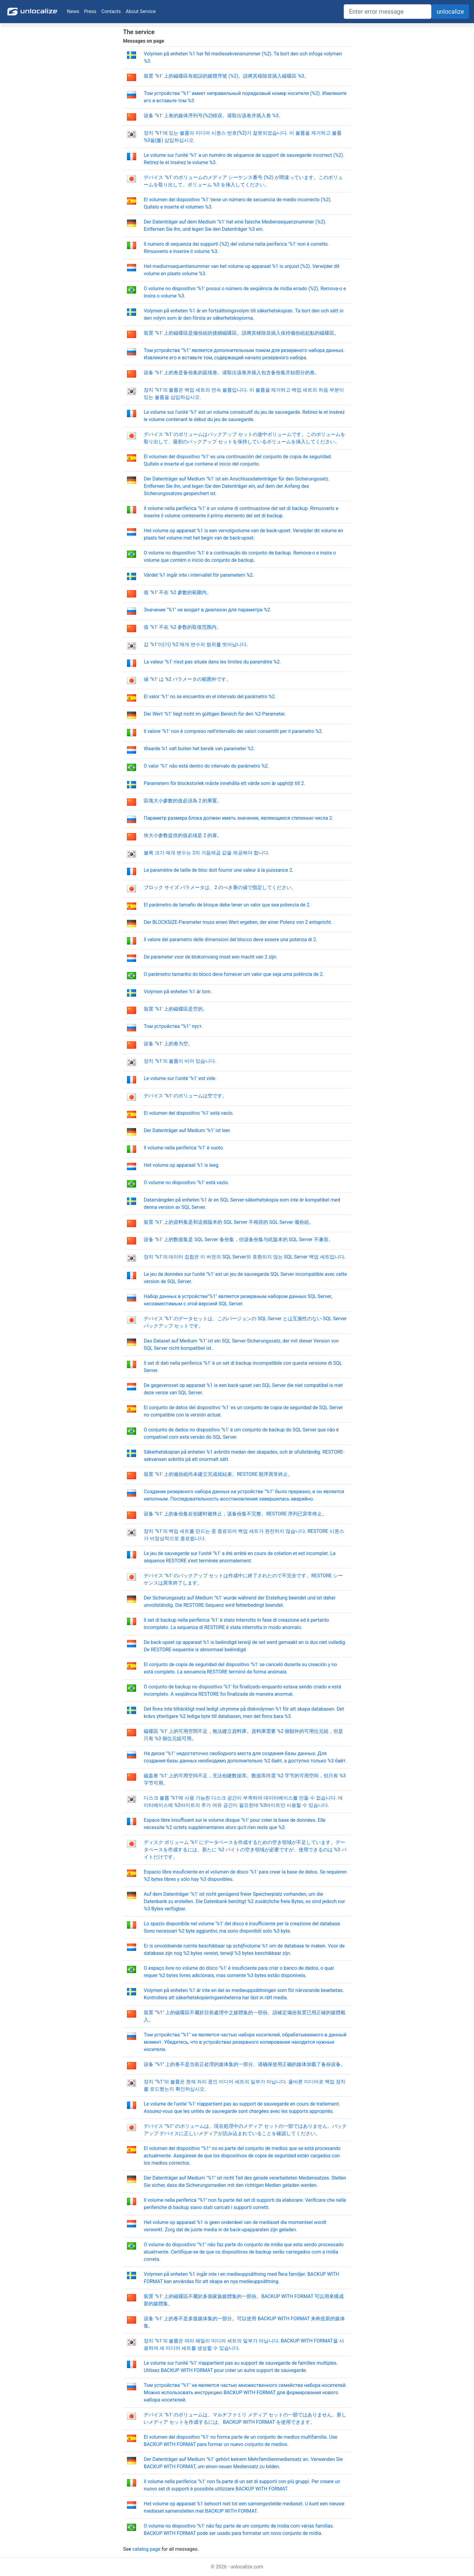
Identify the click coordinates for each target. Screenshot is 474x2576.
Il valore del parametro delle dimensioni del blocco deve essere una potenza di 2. (230, 939)
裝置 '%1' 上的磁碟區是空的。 (176, 1009)
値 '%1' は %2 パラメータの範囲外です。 (187, 679)
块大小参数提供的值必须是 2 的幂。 (183, 835)
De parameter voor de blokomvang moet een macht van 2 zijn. (210, 957)
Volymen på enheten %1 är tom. (178, 991)
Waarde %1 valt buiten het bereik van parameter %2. (199, 748)
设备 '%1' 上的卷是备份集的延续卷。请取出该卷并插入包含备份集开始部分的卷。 (232, 372)
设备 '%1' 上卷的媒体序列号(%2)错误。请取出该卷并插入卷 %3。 (213, 115)
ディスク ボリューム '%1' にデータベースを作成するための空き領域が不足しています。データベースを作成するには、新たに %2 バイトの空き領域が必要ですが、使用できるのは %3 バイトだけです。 (245, 1849)
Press (90, 11)
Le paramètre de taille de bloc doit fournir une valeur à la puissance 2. (218, 870)
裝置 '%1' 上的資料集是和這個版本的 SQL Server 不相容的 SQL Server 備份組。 (229, 1222)
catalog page (146, 2549)
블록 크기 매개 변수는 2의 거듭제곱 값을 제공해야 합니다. (206, 853)
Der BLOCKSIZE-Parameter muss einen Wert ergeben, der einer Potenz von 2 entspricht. (238, 922)
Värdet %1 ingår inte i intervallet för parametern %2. (199, 575)
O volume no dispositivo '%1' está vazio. (186, 1182)
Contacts (111, 11)
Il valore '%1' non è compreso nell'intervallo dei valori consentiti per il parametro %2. (233, 731)
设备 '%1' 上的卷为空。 (168, 1044)
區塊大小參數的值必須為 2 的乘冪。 (183, 801)
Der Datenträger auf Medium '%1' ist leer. (187, 1130)
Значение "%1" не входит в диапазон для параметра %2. (207, 610)
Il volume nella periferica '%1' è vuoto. (184, 1148)
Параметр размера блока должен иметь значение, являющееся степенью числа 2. (238, 818)
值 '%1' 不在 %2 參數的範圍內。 (178, 592)
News (73, 11)
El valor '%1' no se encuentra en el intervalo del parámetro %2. (210, 696)
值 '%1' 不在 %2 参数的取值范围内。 (182, 627)
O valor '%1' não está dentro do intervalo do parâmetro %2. (206, 766)
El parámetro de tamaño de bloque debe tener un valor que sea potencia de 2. (227, 905)
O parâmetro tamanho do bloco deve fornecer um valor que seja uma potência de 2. (234, 974)
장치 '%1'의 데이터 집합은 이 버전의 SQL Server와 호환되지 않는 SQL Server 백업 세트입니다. (245, 1257)
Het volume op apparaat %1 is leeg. (181, 1165)
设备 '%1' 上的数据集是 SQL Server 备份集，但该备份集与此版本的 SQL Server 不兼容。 (238, 1239)
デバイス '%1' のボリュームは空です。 (185, 1096)
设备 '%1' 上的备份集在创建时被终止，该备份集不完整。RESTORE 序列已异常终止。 (235, 1514)
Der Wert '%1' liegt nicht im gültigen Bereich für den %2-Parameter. (215, 714)
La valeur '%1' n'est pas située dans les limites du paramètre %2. (212, 662)
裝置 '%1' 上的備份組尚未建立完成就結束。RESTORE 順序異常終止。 (218, 1474)
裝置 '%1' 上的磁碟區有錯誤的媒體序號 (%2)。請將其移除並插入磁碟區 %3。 (226, 76)
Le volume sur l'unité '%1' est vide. (180, 1078)
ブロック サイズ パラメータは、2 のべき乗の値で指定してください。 (220, 887)
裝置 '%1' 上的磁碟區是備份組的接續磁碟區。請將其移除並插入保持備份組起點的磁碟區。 (241, 333)
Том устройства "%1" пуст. (173, 1026)
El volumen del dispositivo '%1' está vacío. (188, 1113)
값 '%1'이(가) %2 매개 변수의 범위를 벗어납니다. (196, 644)
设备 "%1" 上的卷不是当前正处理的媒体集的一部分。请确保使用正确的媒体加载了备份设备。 (245, 2064)
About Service (141, 11)
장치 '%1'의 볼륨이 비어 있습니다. (180, 1061)
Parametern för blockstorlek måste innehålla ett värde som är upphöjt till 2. (224, 783)
